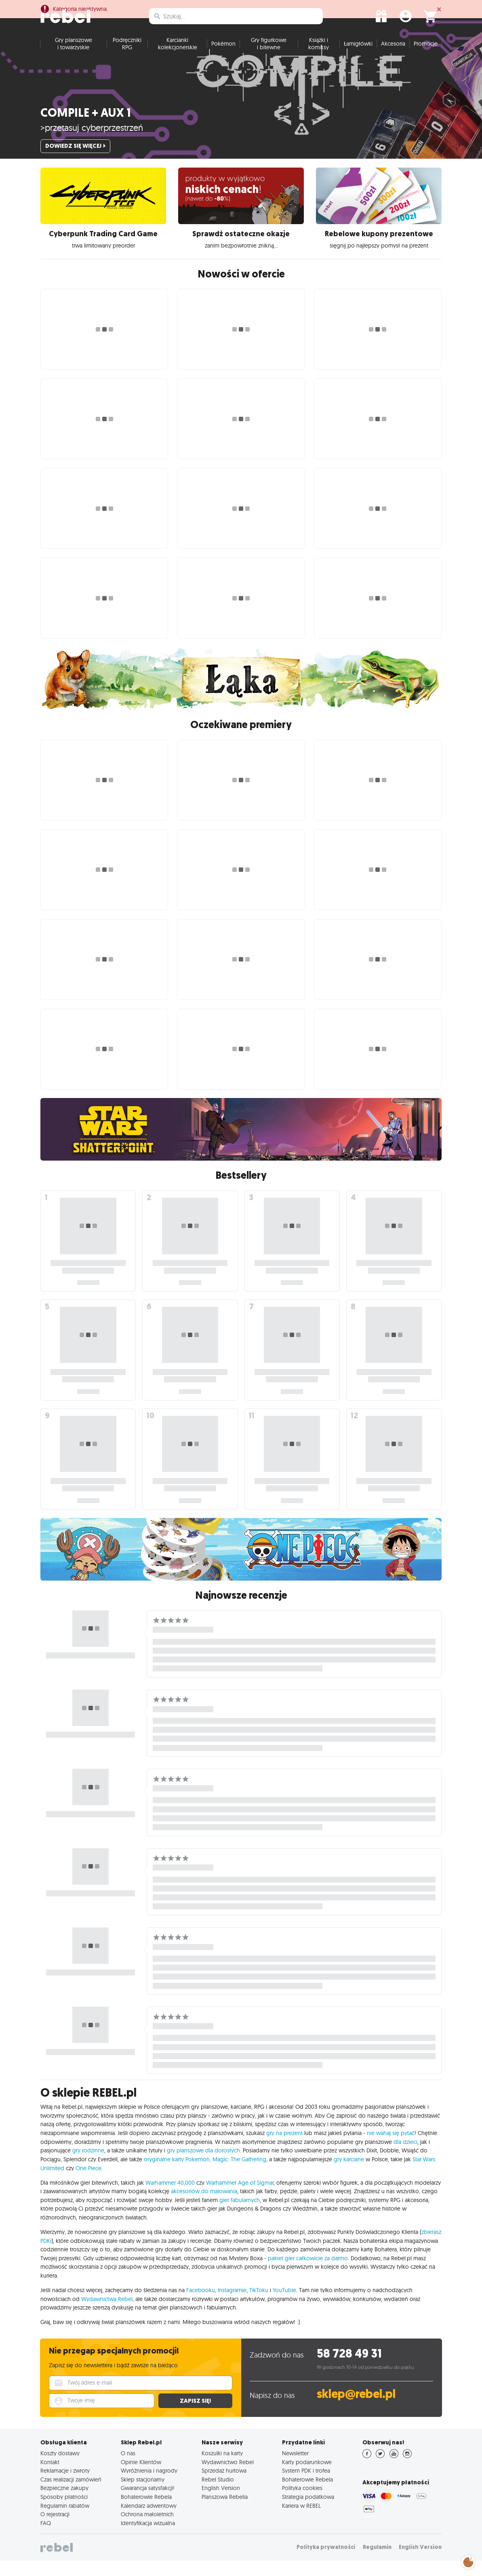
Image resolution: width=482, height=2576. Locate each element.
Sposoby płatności (64, 2512)
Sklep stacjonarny (142, 2494)
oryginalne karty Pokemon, (177, 2174)
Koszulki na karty (222, 2468)
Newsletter (295, 2468)
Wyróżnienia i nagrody (149, 2486)
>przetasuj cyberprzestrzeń (91, 143)
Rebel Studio (218, 2494)
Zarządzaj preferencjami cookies (468, 2560)
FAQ (45, 2538)
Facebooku (200, 2305)
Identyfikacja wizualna (148, 2538)
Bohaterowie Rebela (146, 2512)
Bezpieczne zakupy (64, 2503)
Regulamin (377, 2562)
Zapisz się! (195, 2416)
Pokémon (223, 59)
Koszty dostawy (60, 2468)
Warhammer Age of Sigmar (240, 2198)
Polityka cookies (302, 2503)
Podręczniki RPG (127, 59)
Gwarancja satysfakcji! (148, 2503)
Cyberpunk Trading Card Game (103, 249)
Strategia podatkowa (308, 2512)
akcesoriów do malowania (204, 2206)
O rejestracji (54, 2529)
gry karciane (349, 2174)
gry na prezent (284, 2148)
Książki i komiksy (318, 59)
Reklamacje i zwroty (65, 2486)
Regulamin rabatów (64, 2521)
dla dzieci (405, 2157)
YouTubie (284, 2305)
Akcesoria (393, 59)
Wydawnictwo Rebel (228, 2477)
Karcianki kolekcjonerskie (177, 59)
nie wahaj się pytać (391, 2148)
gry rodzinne (88, 2165)
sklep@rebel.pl (356, 2409)
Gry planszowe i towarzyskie (73, 59)
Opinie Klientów (141, 2477)
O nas (128, 2468)
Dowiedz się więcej (75, 161)
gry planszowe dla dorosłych (203, 2165)
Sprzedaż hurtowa (224, 2486)
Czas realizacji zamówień (70, 2494)
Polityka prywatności (326, 2562)
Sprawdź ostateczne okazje (241, 249)
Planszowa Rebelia (225, 2512)
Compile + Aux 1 (85, 128)
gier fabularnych (239, 2215)
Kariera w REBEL (301, 2521)
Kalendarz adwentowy (149, 2521)
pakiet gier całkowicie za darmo (308, 2273)
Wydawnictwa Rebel (107, 2314)
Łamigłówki (358, 59)
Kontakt (49, 2477)
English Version (221, 2503)
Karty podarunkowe (307, 2477)
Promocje (426, 59)
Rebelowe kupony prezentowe (379, 249)
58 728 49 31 (349, 2369)
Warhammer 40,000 (170, 2198)
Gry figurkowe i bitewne (268, 59)
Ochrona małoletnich (147, 2529)
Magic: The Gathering (239, 2174)
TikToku (258, 2305)
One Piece (88, 2183)
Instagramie (232, 2305)
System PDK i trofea (306, 2486)
